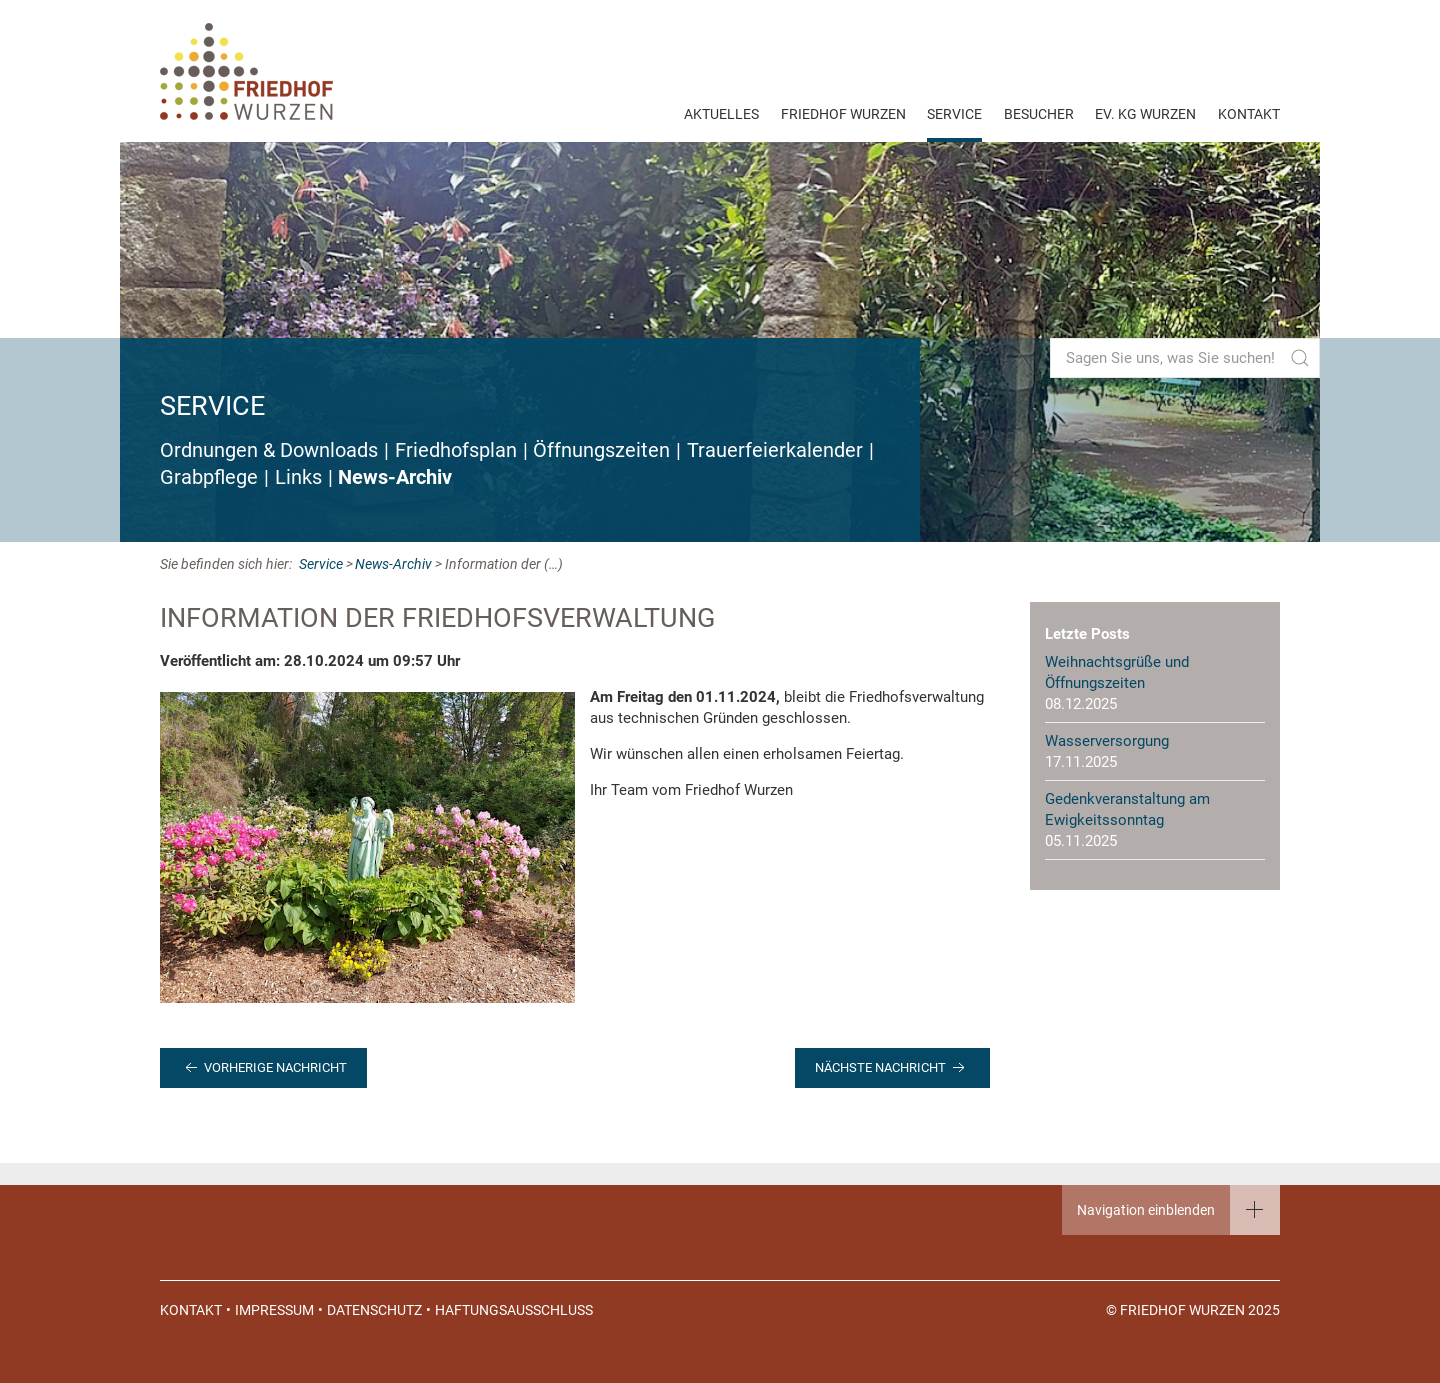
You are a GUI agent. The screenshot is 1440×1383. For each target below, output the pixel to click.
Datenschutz (374, 1310)
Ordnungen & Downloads (269, 450)
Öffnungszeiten (601, 450)
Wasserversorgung (1107, 741)
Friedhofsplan (456, 450)
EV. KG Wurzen (1145, 114)
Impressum (274, 1310)
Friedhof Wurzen (843, 114)
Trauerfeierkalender (775, 450)
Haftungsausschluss (514, 1310)
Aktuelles (721, 114)
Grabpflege (209, 477)
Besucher (1039, 114)
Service (954, 114)
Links (298, 477)
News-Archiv (395, 477)
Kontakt (1249, 114)
